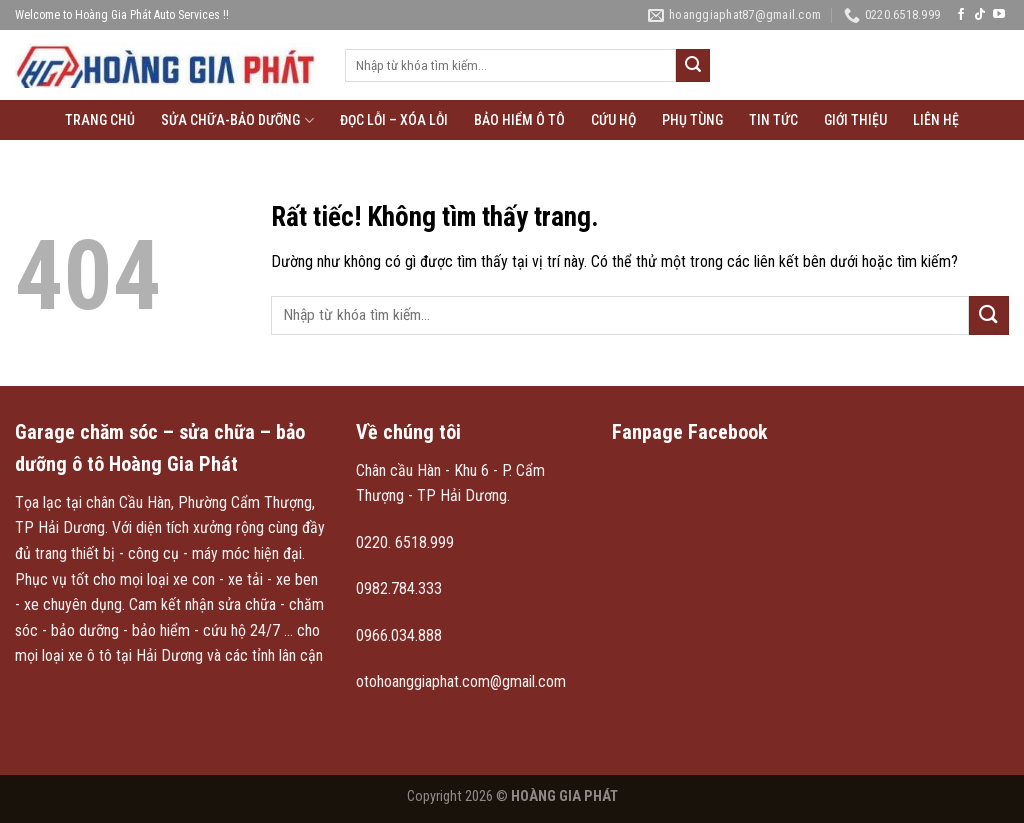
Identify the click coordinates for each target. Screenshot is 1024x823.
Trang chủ (100, 120)
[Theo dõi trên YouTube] (999, 15)
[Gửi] (693, 66)
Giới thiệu (855, 120)
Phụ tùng (692, 120)
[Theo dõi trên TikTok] (980, 15)
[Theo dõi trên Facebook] (961, 15)
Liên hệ (936, 120)
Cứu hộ (613, 120)
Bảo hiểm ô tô (519, 120)
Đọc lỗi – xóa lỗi (394, 120)
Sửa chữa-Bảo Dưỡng (237, 120)
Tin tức (773, 120)
